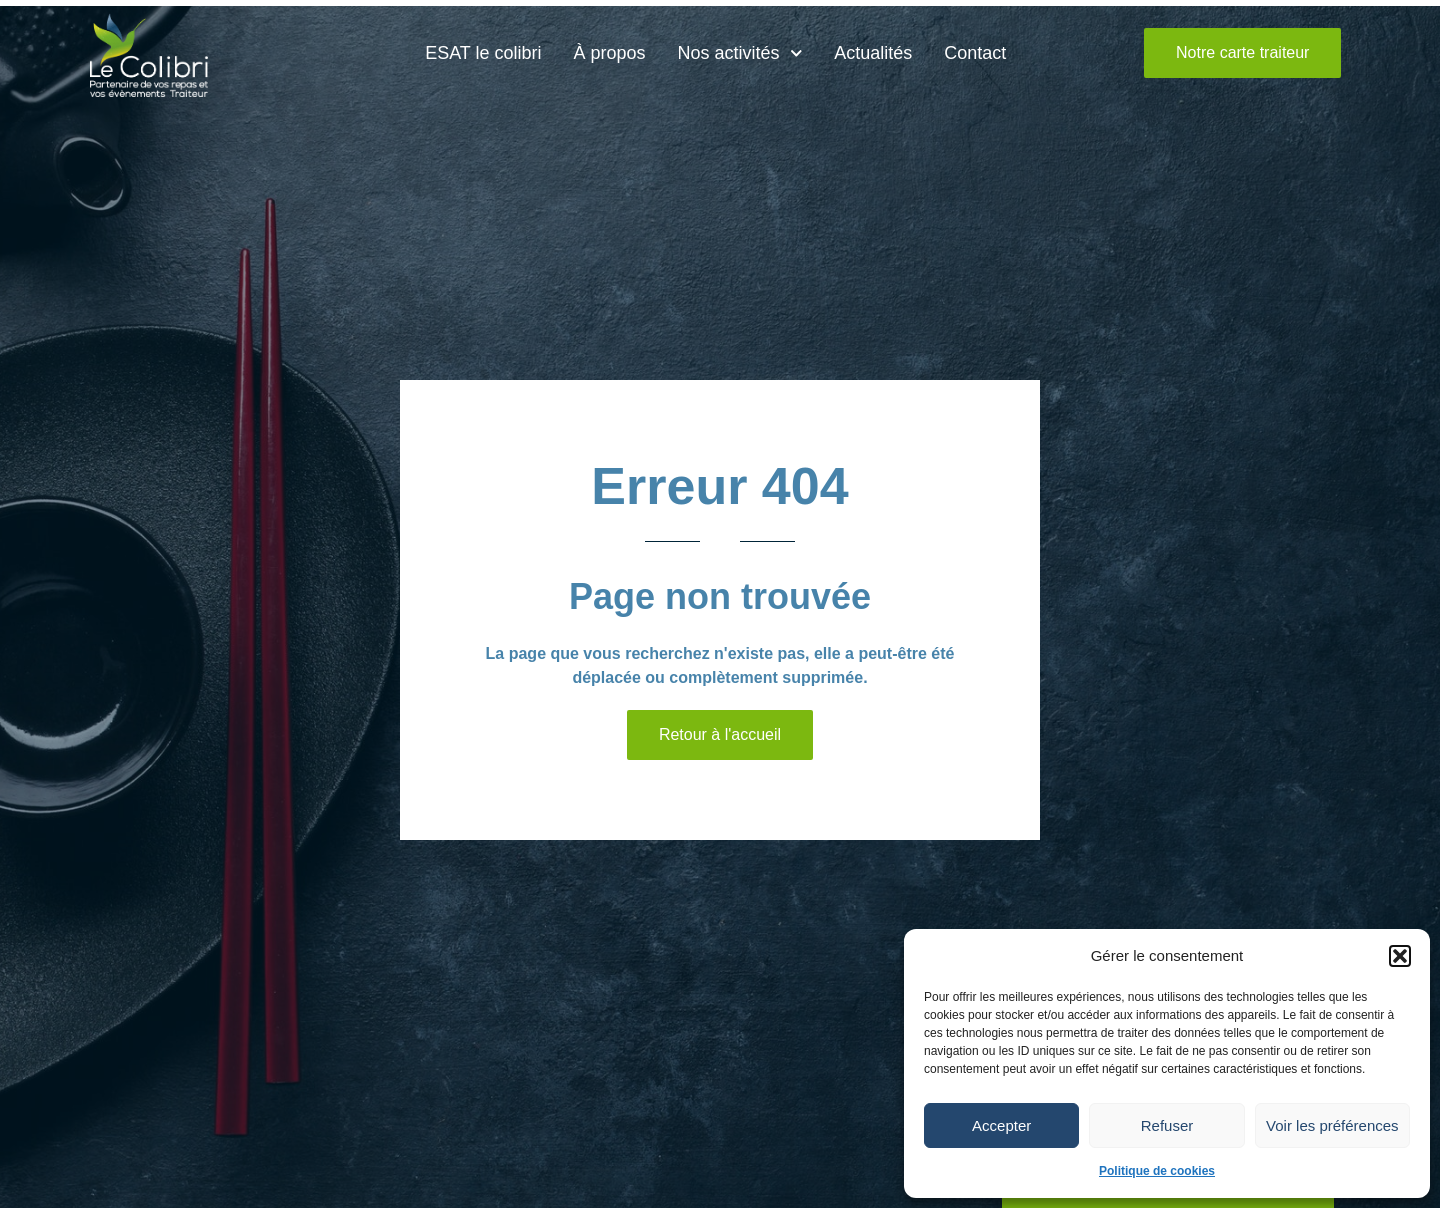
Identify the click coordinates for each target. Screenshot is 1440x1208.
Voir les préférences (1332, 1125)
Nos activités (740, 53)
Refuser (1167, 1125)
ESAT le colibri (483, 53)
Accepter (1001, 1125)
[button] (1400, 956)
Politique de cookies (1157, 1171)
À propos (610, 53)
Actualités (873, 53)
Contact (975, 53)
